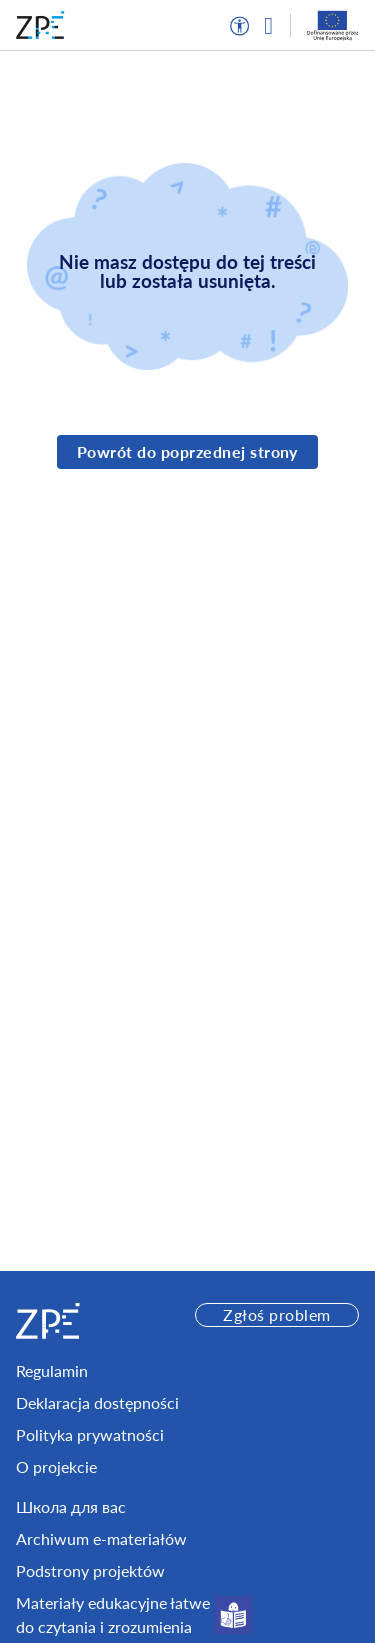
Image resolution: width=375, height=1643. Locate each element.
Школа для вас (71, 1506)
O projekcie (56, 1466)
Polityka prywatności (90, 1434)
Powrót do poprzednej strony (187, 451)
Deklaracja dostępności (97, 1402)
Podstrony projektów (90, 1570)
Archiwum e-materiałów (101, 1538)
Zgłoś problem (276, 1314)
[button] (240, 26)
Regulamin (52, 1370)
